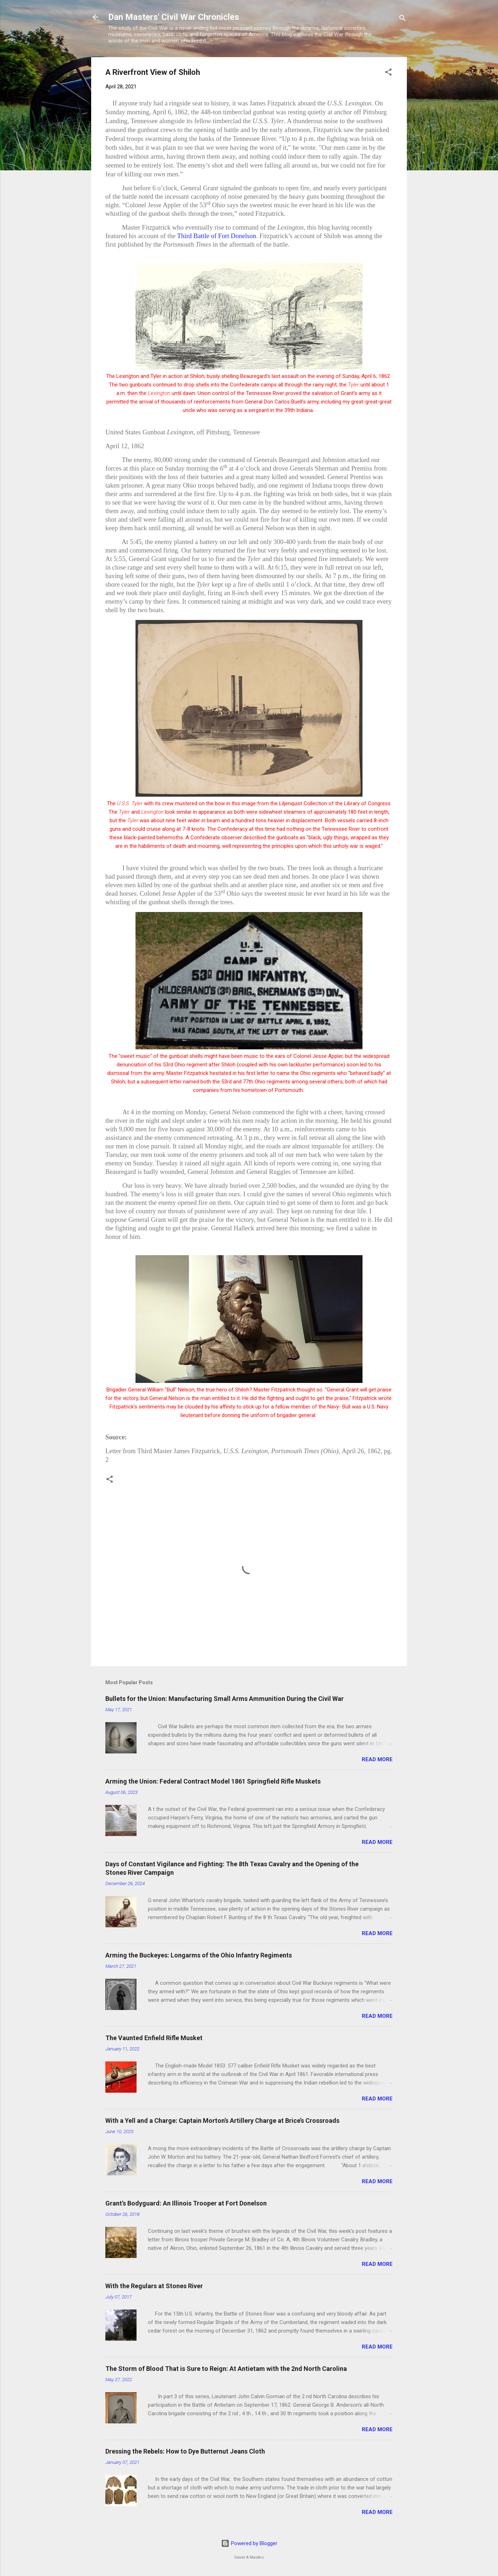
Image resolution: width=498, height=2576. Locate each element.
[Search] (402, 19)
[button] (388, 73)
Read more (377, 1759)
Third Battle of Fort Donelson (216, 236)
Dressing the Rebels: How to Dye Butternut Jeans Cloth (185, 2451)
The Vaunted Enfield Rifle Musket (154, 2038)
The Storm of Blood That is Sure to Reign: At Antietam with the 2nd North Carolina (226, 2368)
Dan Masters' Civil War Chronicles (173, 17)
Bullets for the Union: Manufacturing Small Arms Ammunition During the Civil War (224, 1698)
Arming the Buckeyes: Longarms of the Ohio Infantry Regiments (198, 1955)
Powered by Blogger (249, 2543)
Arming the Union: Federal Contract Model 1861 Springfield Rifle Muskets (213, 1781)
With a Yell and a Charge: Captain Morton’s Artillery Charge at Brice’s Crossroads (222, 2120)
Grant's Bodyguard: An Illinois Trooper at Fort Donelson (186, 2203)
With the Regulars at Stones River (154, 2286)
